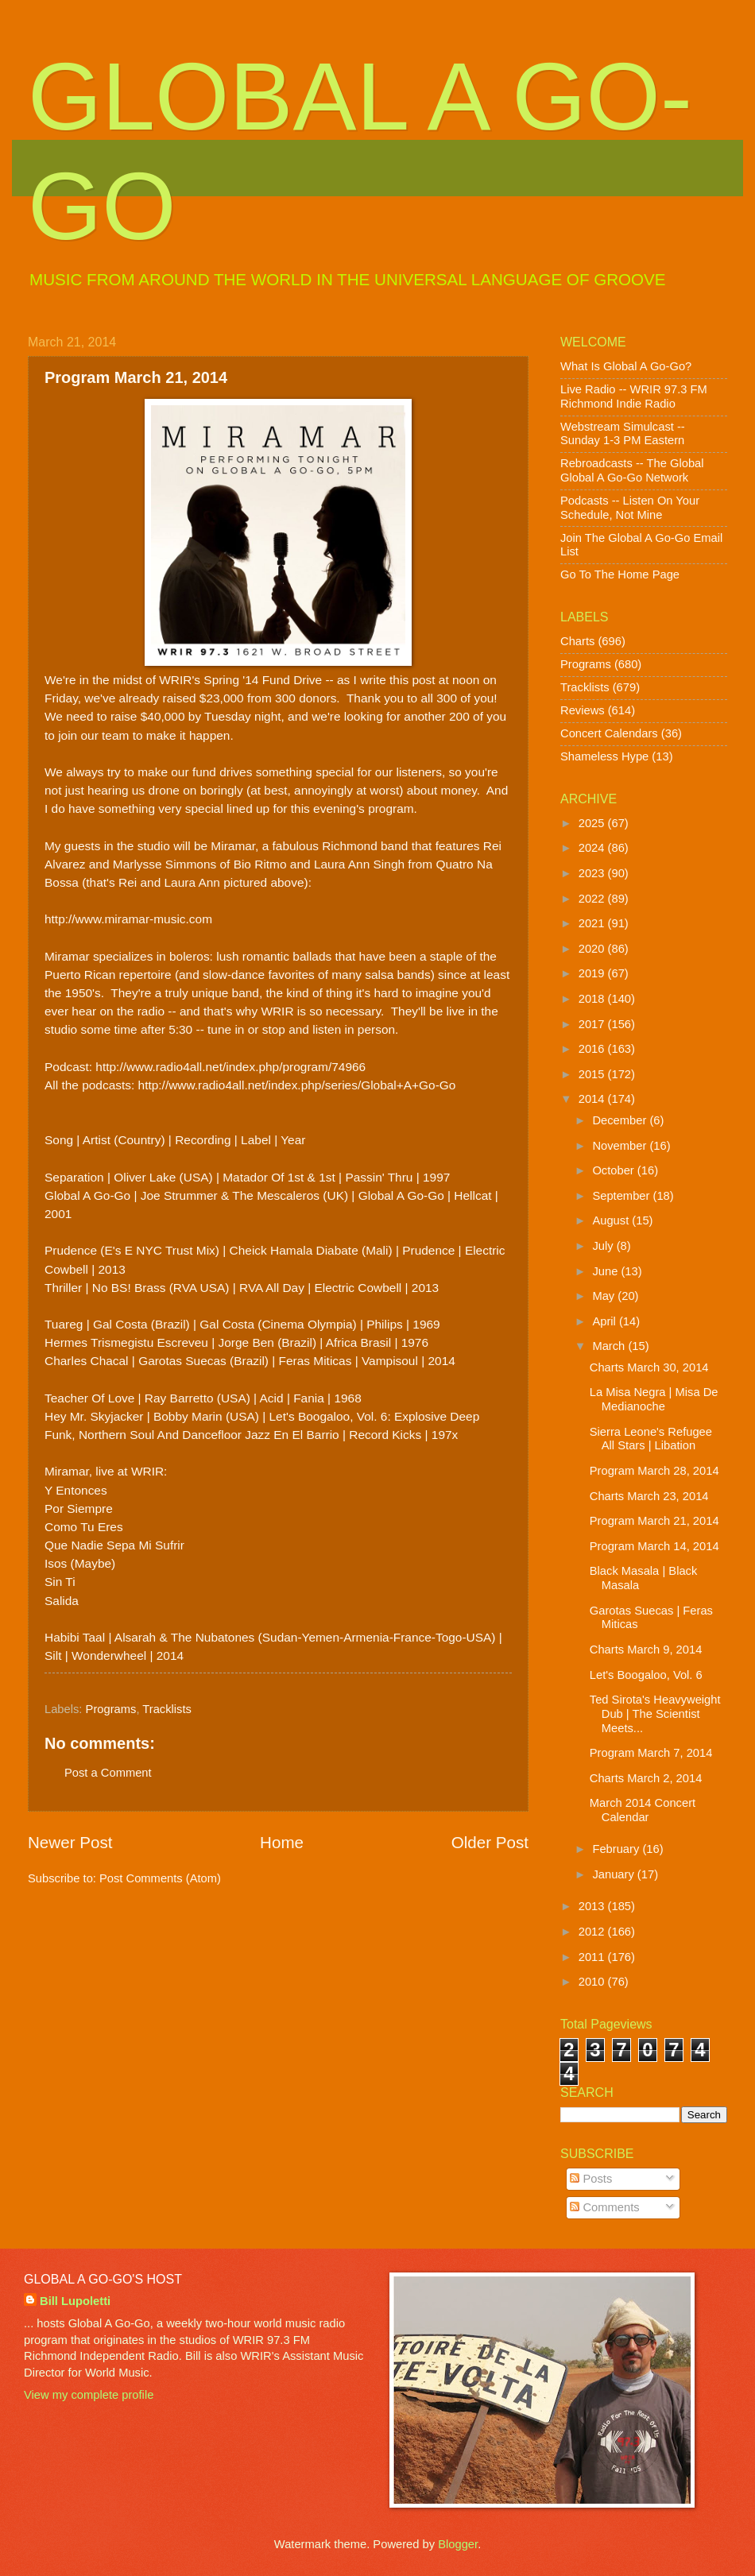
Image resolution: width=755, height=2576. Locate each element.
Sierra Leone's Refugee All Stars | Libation (651, 1438)
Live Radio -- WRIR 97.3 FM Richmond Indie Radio (633, 396)
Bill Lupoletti (75, 2301)
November (620, 1145)
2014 (593, 1099)
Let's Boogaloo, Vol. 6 (646, 1675)
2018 (593, 998)
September (622, 1195)
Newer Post (70, 1842)
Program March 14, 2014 (654, 1546)
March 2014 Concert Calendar (642, 1810)
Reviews (582, 710)
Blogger (458, 2544)
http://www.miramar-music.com (128, 919)
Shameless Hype (604, 756)
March (610, 1346)
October (614, 1170)
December (620, 1120)
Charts (577, 641)
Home (282, 1842)
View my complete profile (88, 2394)
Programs (111, 1709)
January (614, 1874)
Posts (591, 2178)
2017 (593, 1024)
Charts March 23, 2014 (649, 1496)
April (605, 1321)
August (612, 1220)
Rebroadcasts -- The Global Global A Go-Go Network (632, 470)
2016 (593, 1048)
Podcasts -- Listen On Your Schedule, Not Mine (629, 507)
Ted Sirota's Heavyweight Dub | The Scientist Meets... (655, 1713)
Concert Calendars (609, 733)
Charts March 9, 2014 (646, 1649)
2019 (593, 973)
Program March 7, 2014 (651, 1752)
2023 (593, 873)
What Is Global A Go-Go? (625, 366)
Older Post (489, 1842)
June (606, 1271)
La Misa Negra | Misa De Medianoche (654, 1399)
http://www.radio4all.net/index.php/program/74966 (230, 1066)
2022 (593, 898)
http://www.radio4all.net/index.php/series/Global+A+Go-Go (297, 1085)
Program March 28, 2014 (654, 1470)
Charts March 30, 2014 (649, 1367)
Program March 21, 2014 (654, 1520)
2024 (593, 847)
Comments (604, 2207)
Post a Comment (108, 1772)
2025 (593, 823)
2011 (593, 1957)
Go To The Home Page (620, 574)
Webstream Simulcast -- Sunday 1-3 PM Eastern (622, 433)
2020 (593, 948)
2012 (593, 1931)
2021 (593, 923)
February (617, 1849)
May (605, 1296)
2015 (593, 1074)
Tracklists (167, 1709)
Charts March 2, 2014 (646, 1778)
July (604, 1246)
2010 (593, 1981)
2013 (593, 1906)
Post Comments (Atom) (160, 1878)
